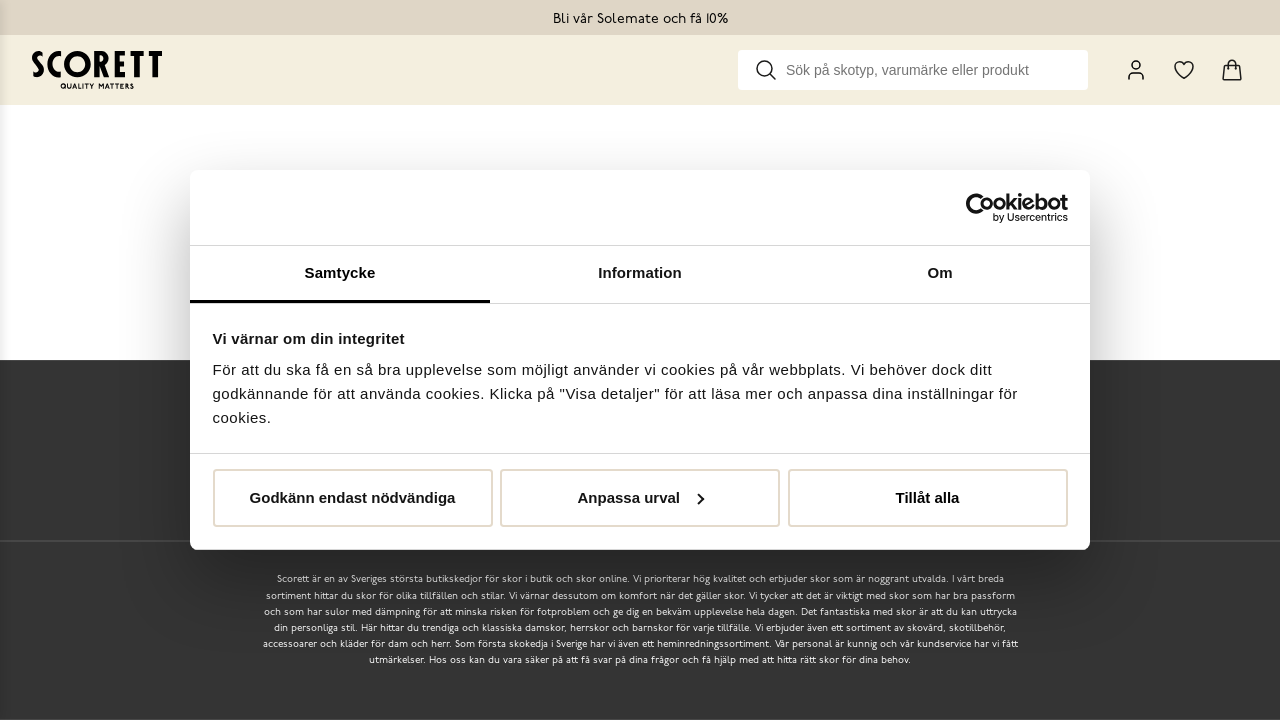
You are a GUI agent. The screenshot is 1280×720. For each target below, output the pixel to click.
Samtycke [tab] (340, 272)
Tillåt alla (928, 497)
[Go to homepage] (97, 70)
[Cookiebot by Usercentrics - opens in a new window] (980, 208)
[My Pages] (1136, 70)
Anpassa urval (640, 497)
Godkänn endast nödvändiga (353, 497)
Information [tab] (640, 272)
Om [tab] (939, 272)
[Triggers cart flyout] (1232, 70)
